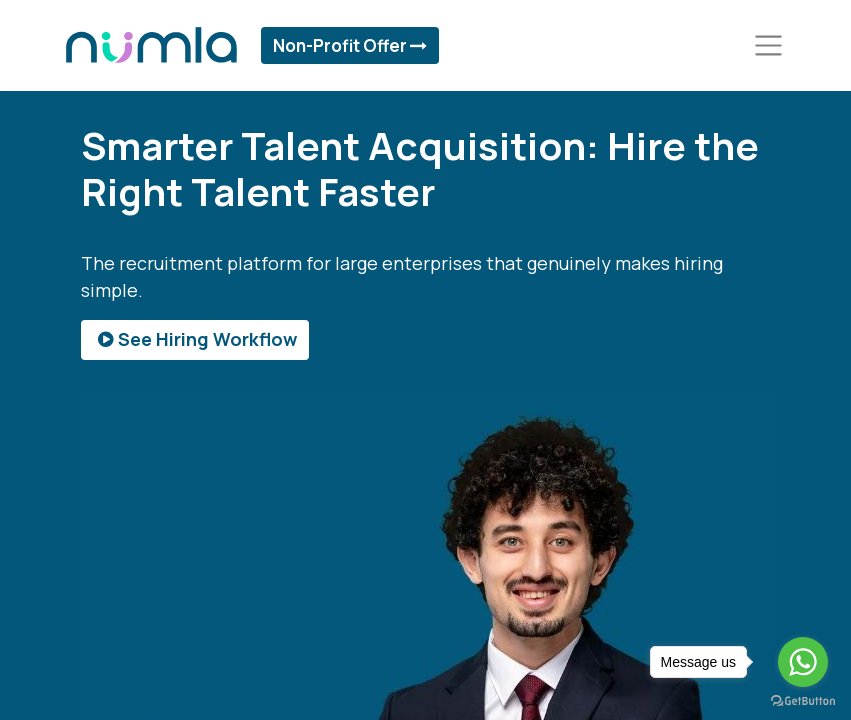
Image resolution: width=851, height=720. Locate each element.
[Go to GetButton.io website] (803, 700)
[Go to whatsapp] (803, 662)
